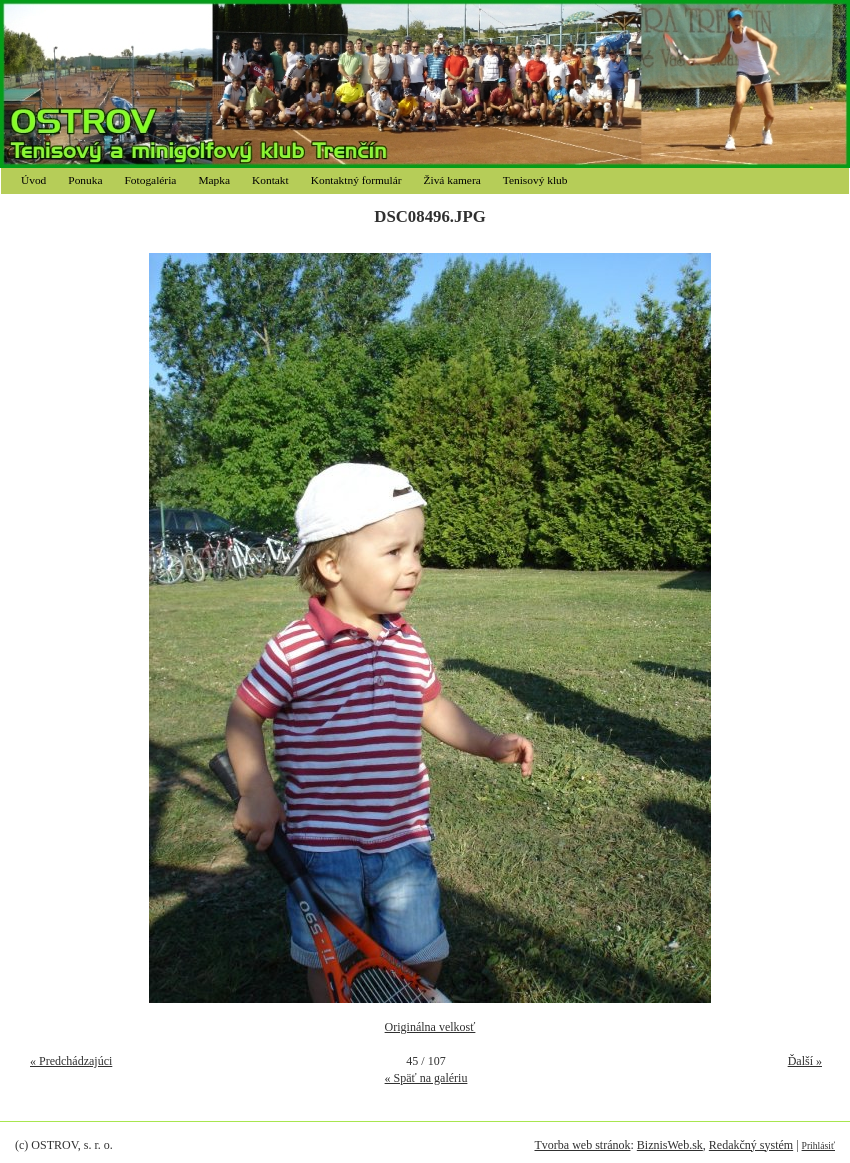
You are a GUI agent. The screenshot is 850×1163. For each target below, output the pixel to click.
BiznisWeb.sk (670, 1145)
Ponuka (85, 180)
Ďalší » (805, 1061)
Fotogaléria (151, 180)
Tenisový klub (535, 180)
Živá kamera (452, 180)
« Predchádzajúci (71, 1061)
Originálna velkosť (430, 1027)
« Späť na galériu (426, 1078)
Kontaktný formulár (356, 180)
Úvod (33, 180)
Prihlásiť (818, 1145)
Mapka (214, 180)
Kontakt (270, 180)
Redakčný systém (751, 1145)
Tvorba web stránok (582, 1145)
